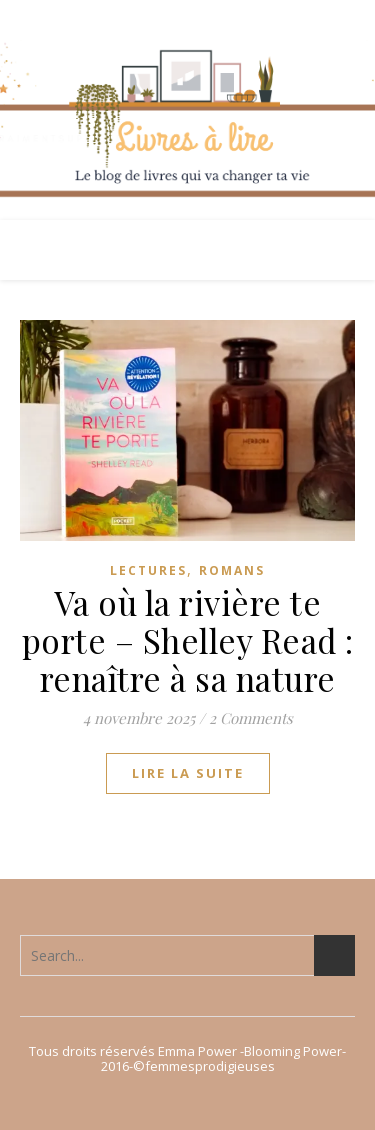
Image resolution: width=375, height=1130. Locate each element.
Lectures (148, 570)
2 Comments (251, 718)
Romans (232, 570)
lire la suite (188, 773)
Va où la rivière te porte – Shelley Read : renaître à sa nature (188, 640)
